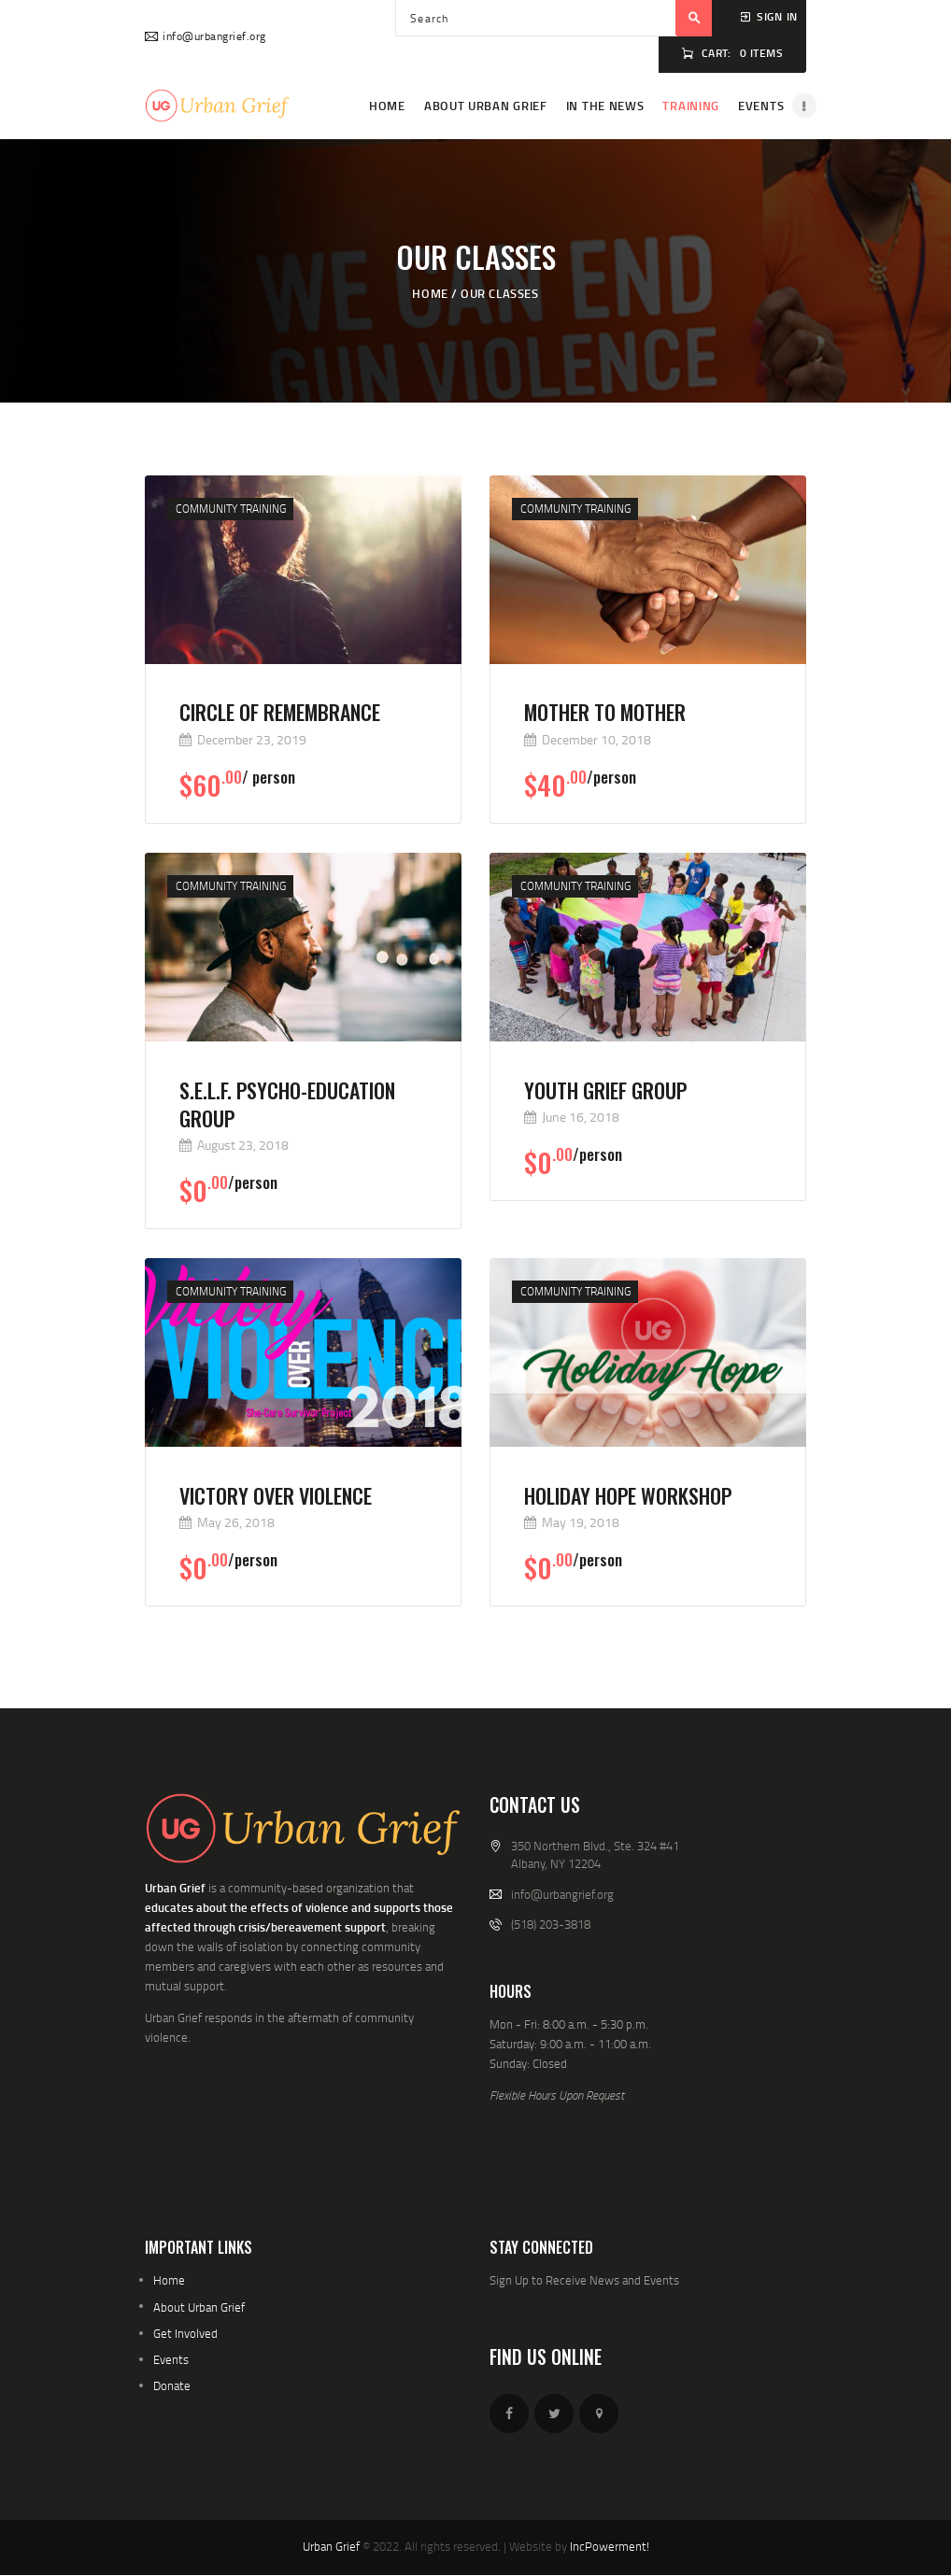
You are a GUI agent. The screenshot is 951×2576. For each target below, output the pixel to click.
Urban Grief (331, 2546)
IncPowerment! (609, 2546)
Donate (172, 2385)
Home (429, 293)
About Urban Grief (199, 2307)
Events (171, 2359)
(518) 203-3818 (550, 1924)
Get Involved (185, 2333)
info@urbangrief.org (562, 1894)
